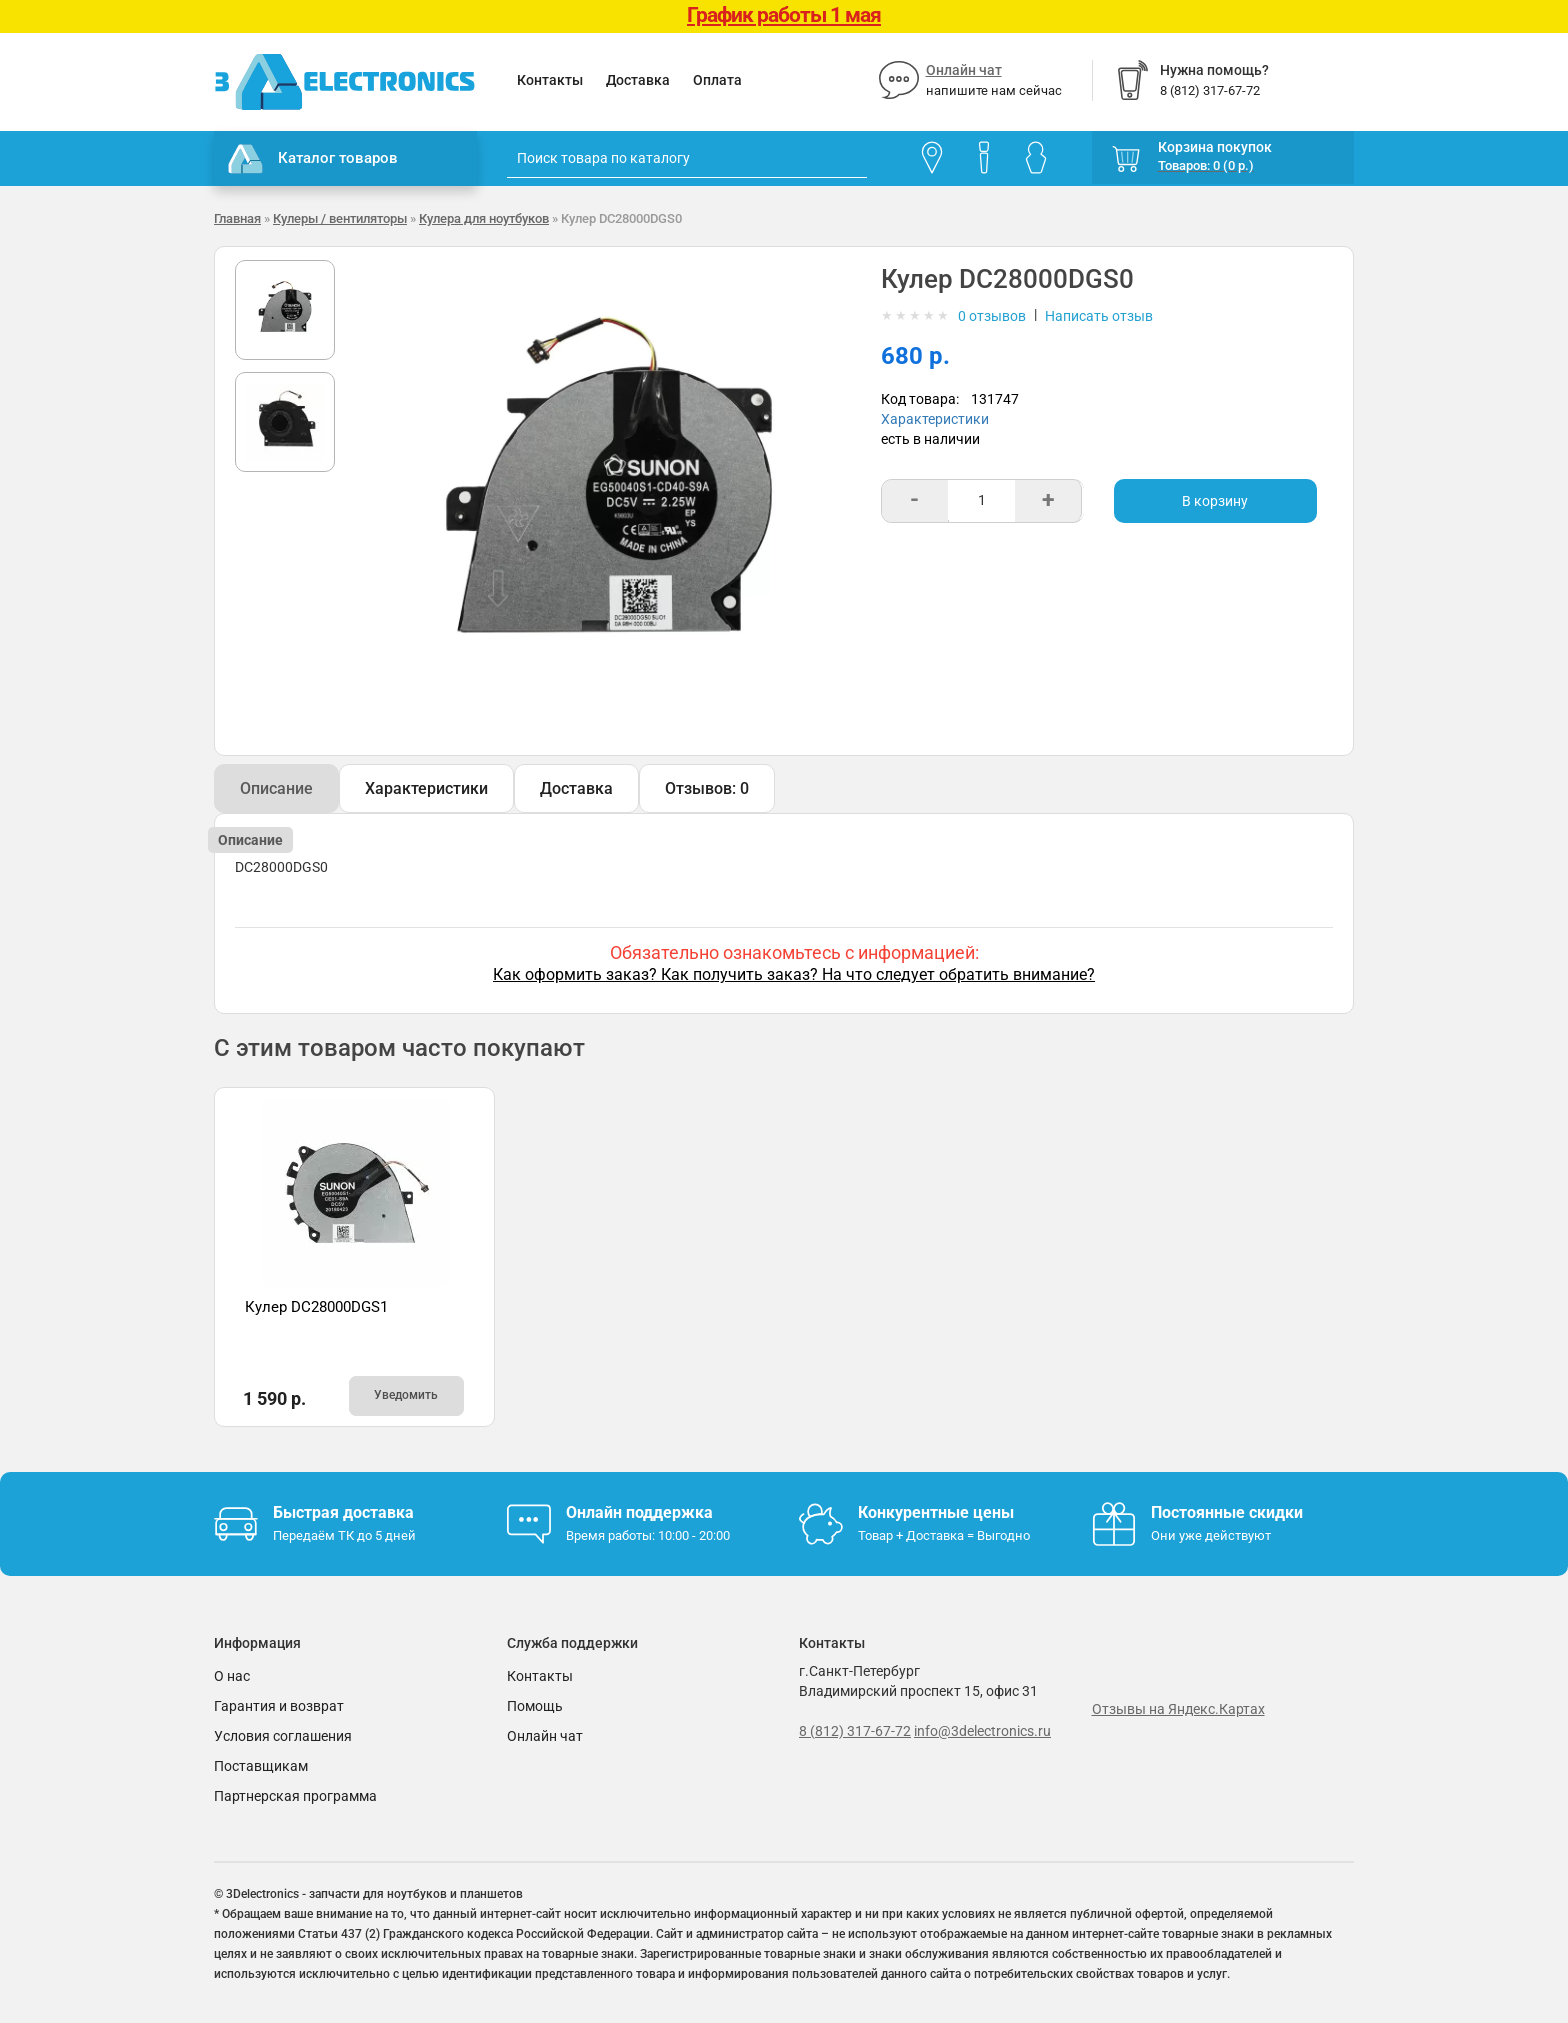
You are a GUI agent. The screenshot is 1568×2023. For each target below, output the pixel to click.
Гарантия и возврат (279, 1706)
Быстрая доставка (343, 1512)
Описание (276, 788)
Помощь (535, 1706)
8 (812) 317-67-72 (855, 1731)
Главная (237, 218)
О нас (232, 1676)
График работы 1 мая (784, 15)
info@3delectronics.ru (982, 1731)
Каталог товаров (313, 159)
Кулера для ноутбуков (484, 218)
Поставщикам (261, 1766)
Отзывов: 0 (707, 788)
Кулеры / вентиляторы (340, 218)
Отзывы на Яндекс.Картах (1178, 1709)
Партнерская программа (295, 1796)
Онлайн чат (964, 70)
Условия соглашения (283, 1736)
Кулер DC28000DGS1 (316, 1307)
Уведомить (406, 1395)
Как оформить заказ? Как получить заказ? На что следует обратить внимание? (794, 974)
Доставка (638, 80)
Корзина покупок (1215, 147)
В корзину (1215, 501)
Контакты (550, 80)
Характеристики (935, 419)
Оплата (717, 80)
